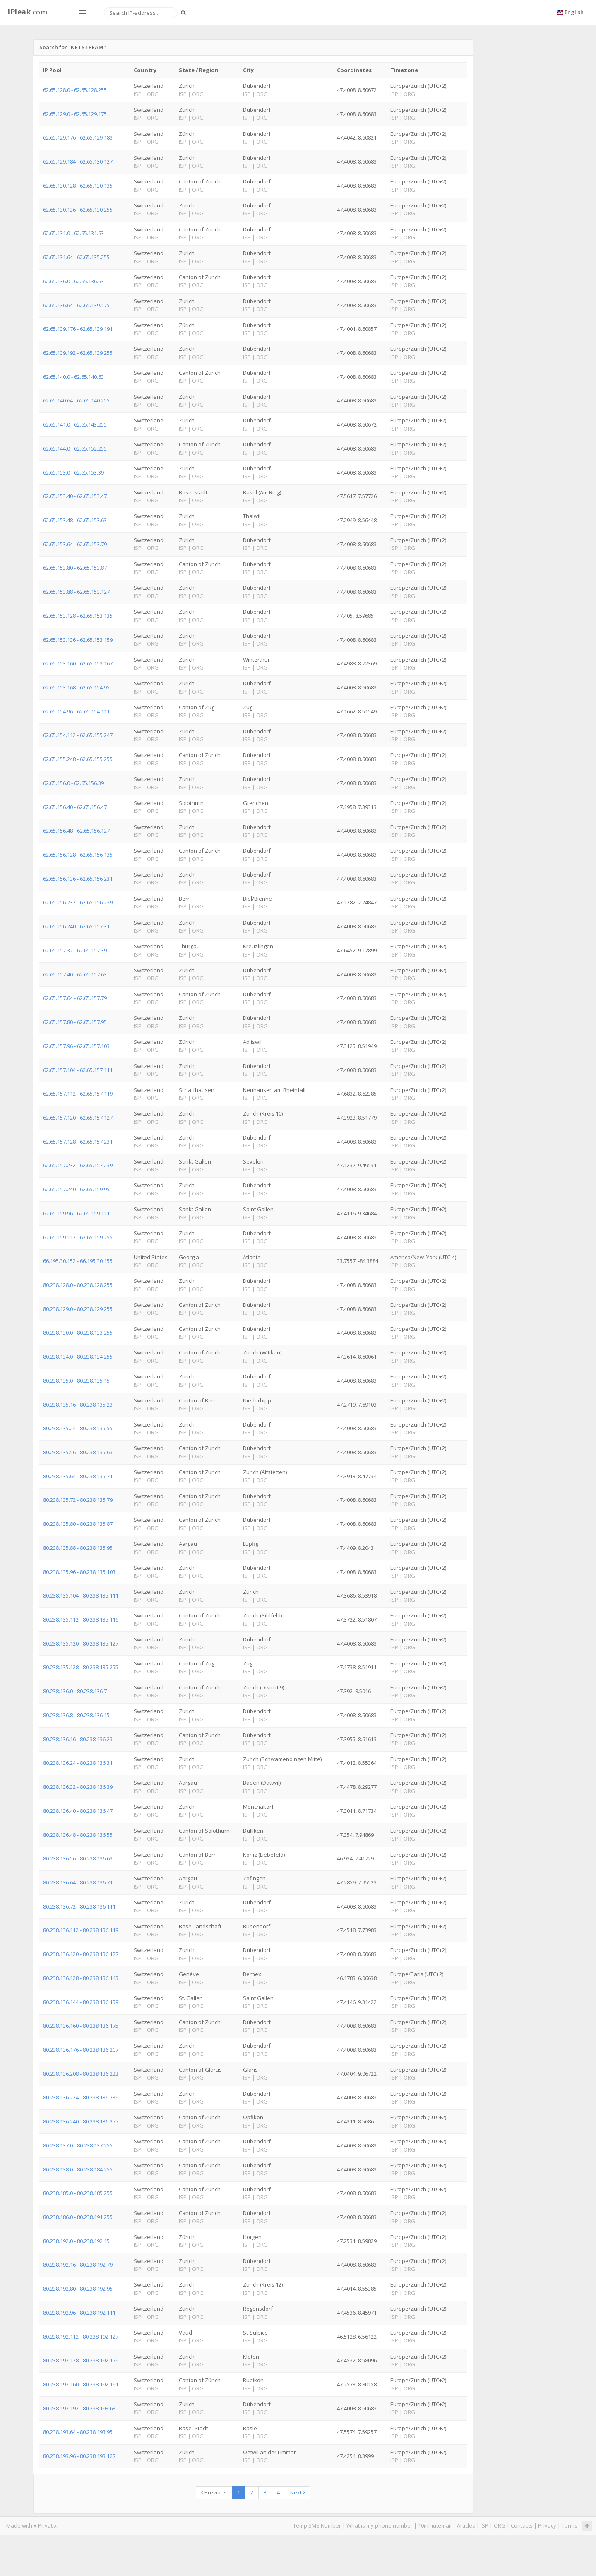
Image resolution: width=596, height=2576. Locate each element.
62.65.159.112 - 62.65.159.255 (78, 1237)
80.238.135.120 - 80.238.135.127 (80, 1643)
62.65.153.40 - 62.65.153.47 (75, 496)
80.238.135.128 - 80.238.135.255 (80, 1667)
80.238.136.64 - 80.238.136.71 (78, 1882)
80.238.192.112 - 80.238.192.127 (80, 2336)
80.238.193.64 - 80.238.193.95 (78, 2432)
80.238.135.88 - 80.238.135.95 (78, 1548)
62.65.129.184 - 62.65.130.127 (78, 161)
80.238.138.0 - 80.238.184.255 (78, 2169)
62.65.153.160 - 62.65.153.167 (78, 663)
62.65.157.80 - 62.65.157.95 (75, 1022)
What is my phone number (379, 2525)
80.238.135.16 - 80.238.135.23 (78, 1404)
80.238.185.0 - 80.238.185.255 (78, 2193)
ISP (484, 2525)
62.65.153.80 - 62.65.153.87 (75, 567)
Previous (214, 2492)
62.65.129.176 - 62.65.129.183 (78, 137)
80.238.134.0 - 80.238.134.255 (78, 1356)
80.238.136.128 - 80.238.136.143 (80, 1978)
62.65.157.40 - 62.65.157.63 (75, 974)
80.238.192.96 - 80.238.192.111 (79, 2312)
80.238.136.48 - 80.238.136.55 (78, 1835)
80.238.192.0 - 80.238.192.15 (76, 2241)
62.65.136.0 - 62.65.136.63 (73, 281)
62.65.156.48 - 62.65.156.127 (76, 830)
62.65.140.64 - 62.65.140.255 (76, 400)
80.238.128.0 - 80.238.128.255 (78, 1285)
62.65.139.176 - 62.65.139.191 (78, 329)
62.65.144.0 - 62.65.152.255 (75, 448)
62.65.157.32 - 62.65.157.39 (75, 950)
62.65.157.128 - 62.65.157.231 (78, 1141)
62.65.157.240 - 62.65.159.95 (76, 1189)
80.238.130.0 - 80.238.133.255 (78, 1332)
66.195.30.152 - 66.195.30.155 (78, 1261)
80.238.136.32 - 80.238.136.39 (78, 1786)
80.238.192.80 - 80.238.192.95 (78, 2288)
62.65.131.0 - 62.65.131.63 (73, 233)
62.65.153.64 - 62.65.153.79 (75, 544)
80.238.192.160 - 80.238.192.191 (80, 2384)
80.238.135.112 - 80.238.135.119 (80, 1619)
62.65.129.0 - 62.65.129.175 (75, 114)
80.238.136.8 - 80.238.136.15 (76, 1715)
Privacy (547, 2525)
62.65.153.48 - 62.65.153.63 (75, 520)
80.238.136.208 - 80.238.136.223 (80, 2073)
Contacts (522, 2525)
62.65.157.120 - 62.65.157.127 (78, 1117)
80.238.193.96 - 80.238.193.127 (79, 2456)
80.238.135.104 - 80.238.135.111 (80, 1595)
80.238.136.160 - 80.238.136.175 (80, 2025)
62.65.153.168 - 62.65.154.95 (76, 687)
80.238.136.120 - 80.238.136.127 (80, 1954)
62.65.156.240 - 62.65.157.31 (76, 926)
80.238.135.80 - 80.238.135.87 (78, 1524)
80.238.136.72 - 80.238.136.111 (79, 1906)
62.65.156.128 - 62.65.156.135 (78, 854)
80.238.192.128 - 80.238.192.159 (80, 2360)
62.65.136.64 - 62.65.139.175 (76, 305)
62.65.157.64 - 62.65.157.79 (75, 998)
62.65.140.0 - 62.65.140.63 (73, 377)
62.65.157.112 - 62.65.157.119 (78, 1093)
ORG (499, 2525)
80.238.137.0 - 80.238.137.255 (78, 2145)
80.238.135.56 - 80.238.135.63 (78, 1452)
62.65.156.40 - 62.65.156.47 (75, 807)
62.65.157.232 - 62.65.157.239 (78, 1165)
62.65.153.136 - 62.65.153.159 (78, 639)
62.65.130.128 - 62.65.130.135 (78, 185)
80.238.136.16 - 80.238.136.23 (78, 1739)
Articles (466, 2525)
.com (27, 12)
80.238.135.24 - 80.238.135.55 (78, 1428)
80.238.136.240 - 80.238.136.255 (80, 2121)
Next (297, 2492)
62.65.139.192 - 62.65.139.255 (78, 353)
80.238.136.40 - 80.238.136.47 (78, 1811)
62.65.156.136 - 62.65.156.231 (78, 878)
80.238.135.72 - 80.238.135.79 (78, 1500)
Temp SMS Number (317, 2525)
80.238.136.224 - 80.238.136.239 (80, 2097)
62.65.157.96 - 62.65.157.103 (76, 1046)
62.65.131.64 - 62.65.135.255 (76, 257)
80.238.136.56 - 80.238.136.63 (78, 1858)
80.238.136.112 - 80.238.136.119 (80, 1930)
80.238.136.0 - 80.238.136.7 (75, 1691)
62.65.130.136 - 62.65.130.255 (78, 209)
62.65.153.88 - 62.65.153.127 (76, 591)
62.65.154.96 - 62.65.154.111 (76, 711)
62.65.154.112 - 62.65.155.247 (78, 735)
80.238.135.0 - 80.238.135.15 (76, 1380)
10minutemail (435, 2525)
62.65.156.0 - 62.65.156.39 (73, 783)
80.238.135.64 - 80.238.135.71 (78, 1476)
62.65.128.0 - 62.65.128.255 (75, 90)
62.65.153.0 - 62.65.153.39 (73, 472)
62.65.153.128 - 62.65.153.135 (78, 615)
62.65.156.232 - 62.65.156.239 (78, 902)
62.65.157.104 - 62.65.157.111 (78, 1070)
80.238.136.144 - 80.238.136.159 (80, 2002)
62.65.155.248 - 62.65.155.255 (78, 759)
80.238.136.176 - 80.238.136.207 (80, 2049)
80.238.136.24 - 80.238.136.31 (78, 1762)
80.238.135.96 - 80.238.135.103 (79, 1572)
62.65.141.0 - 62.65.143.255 (75, 424)
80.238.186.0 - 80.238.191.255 (78, 2217)
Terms (569, 2525)
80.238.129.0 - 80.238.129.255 (78, 1309)
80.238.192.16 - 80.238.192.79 (78, 2264)
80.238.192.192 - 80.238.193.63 (79, 2408)
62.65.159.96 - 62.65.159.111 (76, 1213)
